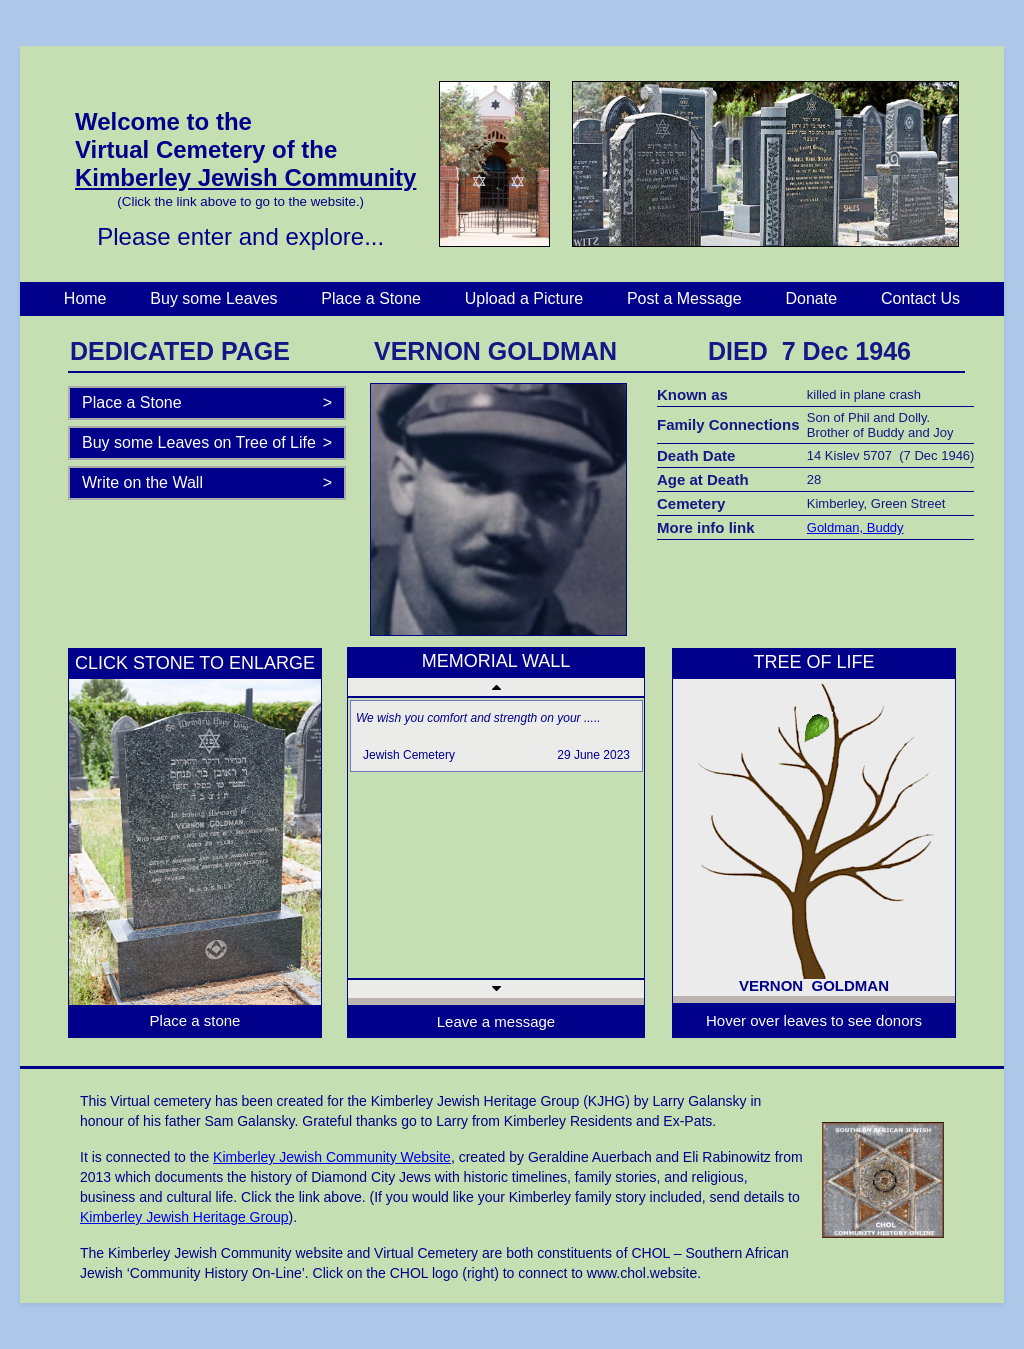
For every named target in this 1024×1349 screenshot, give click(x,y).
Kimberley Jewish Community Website (332, 1157)
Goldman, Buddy (855, 527)
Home (85, 298)
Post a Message (684, 298)
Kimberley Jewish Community (245, 177)
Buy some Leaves (213, 298)
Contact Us (920, 298)
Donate (812, 298)
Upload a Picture (524, 298)
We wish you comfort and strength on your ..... (478, 718)
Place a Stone (371, 298)
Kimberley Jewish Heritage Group (184, 1217)
